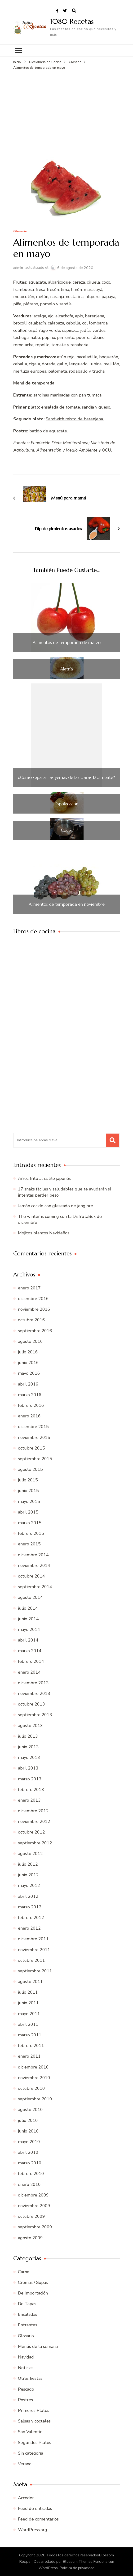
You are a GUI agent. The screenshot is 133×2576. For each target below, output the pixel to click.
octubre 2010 (31, 2088)
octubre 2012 (31, 1832)
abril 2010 (28, 2152)
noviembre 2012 (34, 1821)
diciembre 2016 (33, 1298)
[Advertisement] (66, 106)
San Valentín (30, 2432)
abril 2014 (28, 1640)
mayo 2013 (29, 1757)
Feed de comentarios (38, 2519)
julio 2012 (28, 1864)
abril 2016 (28, 1384)
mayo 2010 (29, 2142)
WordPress (48, 2568)
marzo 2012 (29, 1907)
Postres (25, 2400)
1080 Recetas (72, 21)
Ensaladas (27, 2314)
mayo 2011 (29, 2014)
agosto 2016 (30, 1341)
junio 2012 (28, 1875)
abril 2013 (28, 1768)
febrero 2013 (31, 1789)
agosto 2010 (30, 2109)
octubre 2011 (31, 1960)
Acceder (26, 2498)
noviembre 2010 (34, 2078)
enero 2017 (29, 1288)
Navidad (26, 2357)
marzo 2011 (29, 2035)
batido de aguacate (48, 431)
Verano (24, 2464)
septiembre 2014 (35, 1587)
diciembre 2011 (33, 1939)
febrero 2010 (31, 2173)
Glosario (20, 231)
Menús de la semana (38, 2346)
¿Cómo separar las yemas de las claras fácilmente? (66, 777)
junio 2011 (28, 2003)
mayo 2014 (29, 1629)
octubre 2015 (31, 1448)
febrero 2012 (31, 1917)
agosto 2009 (30, 2238)
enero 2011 (29, 2056)
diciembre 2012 (33, 1811)
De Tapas (27, 2304)
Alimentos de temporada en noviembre (67, 904)
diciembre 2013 (33, 1683)
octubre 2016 (31, 1320)
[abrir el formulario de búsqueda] (74, 11)
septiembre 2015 (35, 1459)
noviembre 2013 (34, 1693)
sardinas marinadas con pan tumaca (67, 395)
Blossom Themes (78, 2561)
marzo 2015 (29, 1523)
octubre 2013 (31, 1704)
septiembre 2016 (35, 1331)
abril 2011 (28, 2024)
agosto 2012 (30, 1853)
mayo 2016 (29, 1373)
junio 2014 (28, 1619)
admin (18, 267)
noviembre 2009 (34, 2206)
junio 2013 (28, 1747)
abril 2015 (28, 1512)
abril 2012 (28, 1896)
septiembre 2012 (35, 1843)
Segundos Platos (34, 2442)
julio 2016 (28, 1352)
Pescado (26, 2389)
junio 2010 (28, 2131)
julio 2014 (28, 1608)
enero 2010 (29, 2184)
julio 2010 (28, 2120)
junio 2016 (28, 1362)
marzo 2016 (29, 1395)
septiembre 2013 (35, 1715)
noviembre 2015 (34, 1437)
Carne (23, 2272)
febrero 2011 (31, 2045)
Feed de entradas (35, 2508)
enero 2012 (29, 1928)
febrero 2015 (31, 1533)
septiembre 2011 (35, 1971)
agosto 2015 (30, 1469)
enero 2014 (29, 1672)
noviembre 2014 (34, 1565)
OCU (106, 450)
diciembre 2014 (33, 1555)
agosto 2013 (30, 1725)
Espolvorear (66, 803)
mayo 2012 (29, 1885)
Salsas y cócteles (34, 2421)
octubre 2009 (31, 2216)
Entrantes (27, 2325)
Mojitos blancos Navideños (43, 1233)
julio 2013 (28, 1736)
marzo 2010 (29, 2163)
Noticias (25, 2368)
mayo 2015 (29, 1501)
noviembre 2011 (34, 1950)
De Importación (33, 2293)
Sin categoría (30, 2453)
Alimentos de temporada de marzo (67, 642)
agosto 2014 (30, 1597)
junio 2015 (28, 1490)
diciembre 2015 (33, 1426)
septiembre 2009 (35, 2227)
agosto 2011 (30, 1981)
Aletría (66, 669)
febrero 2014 (31, 1661)
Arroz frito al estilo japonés (44, 1178)
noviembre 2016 (34, 1309)
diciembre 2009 (33, 2195)
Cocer (66, 830)
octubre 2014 (31, 1576)
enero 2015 (29, 1544)
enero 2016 (29, 1416)
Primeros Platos (33, 2410)
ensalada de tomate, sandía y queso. (76, 407)
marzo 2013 (29, 1779)
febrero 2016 (31, 1405)
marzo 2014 (29, 1651)
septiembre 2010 (35, 2099)
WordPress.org (32, 2530)
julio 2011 (28, 1992)
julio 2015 (28, 1480)
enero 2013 (29, 1800)
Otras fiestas (30, 2378)
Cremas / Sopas (33, 2282)
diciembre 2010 (33, 2067)
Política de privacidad (76, 2568)
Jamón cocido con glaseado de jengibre (55, 1206)
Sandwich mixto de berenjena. (75, 419)
